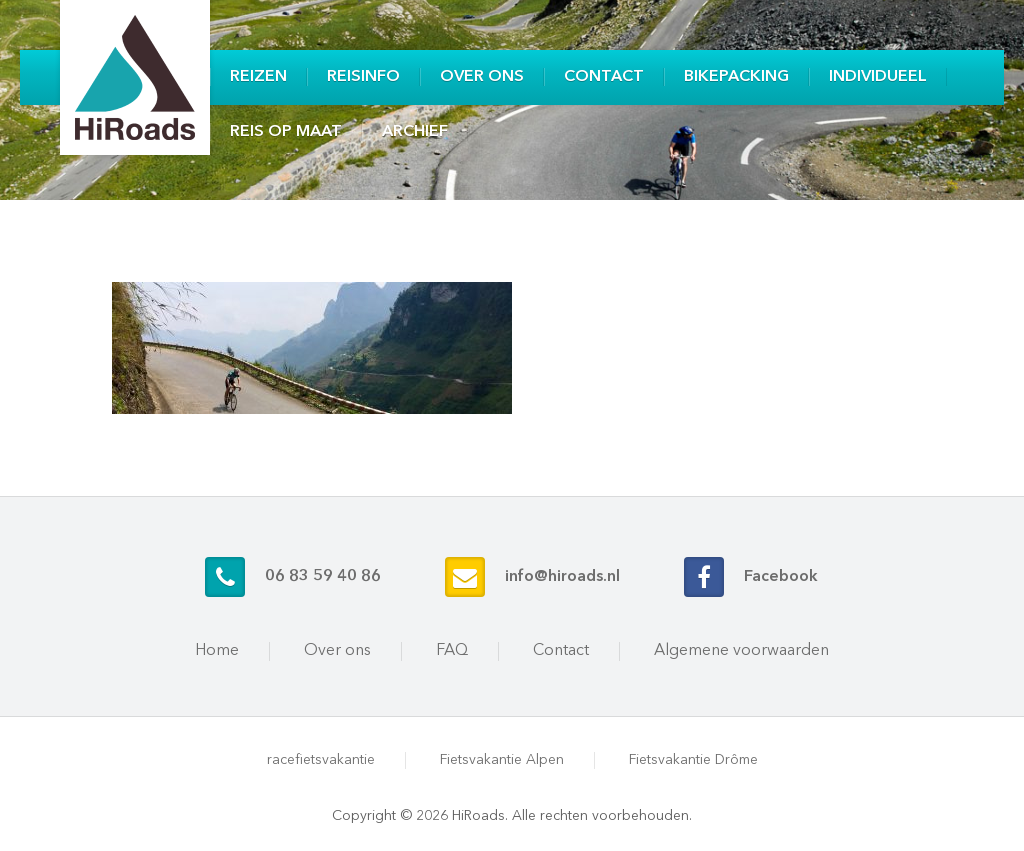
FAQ (452, 651)
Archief (415, 132)
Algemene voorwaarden (741, 651)
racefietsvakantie (321, 760)
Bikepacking (736, 77)
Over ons (482, 77)
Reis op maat (286, 132)
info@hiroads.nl (562, 577)
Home (217, 651)
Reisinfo (363, 77)
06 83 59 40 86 (323, 577)
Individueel (878, 77)
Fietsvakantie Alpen (502, 760)
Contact (604, 77)
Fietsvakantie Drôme (693, 760)
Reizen (258, 77)
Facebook (781, 577)
